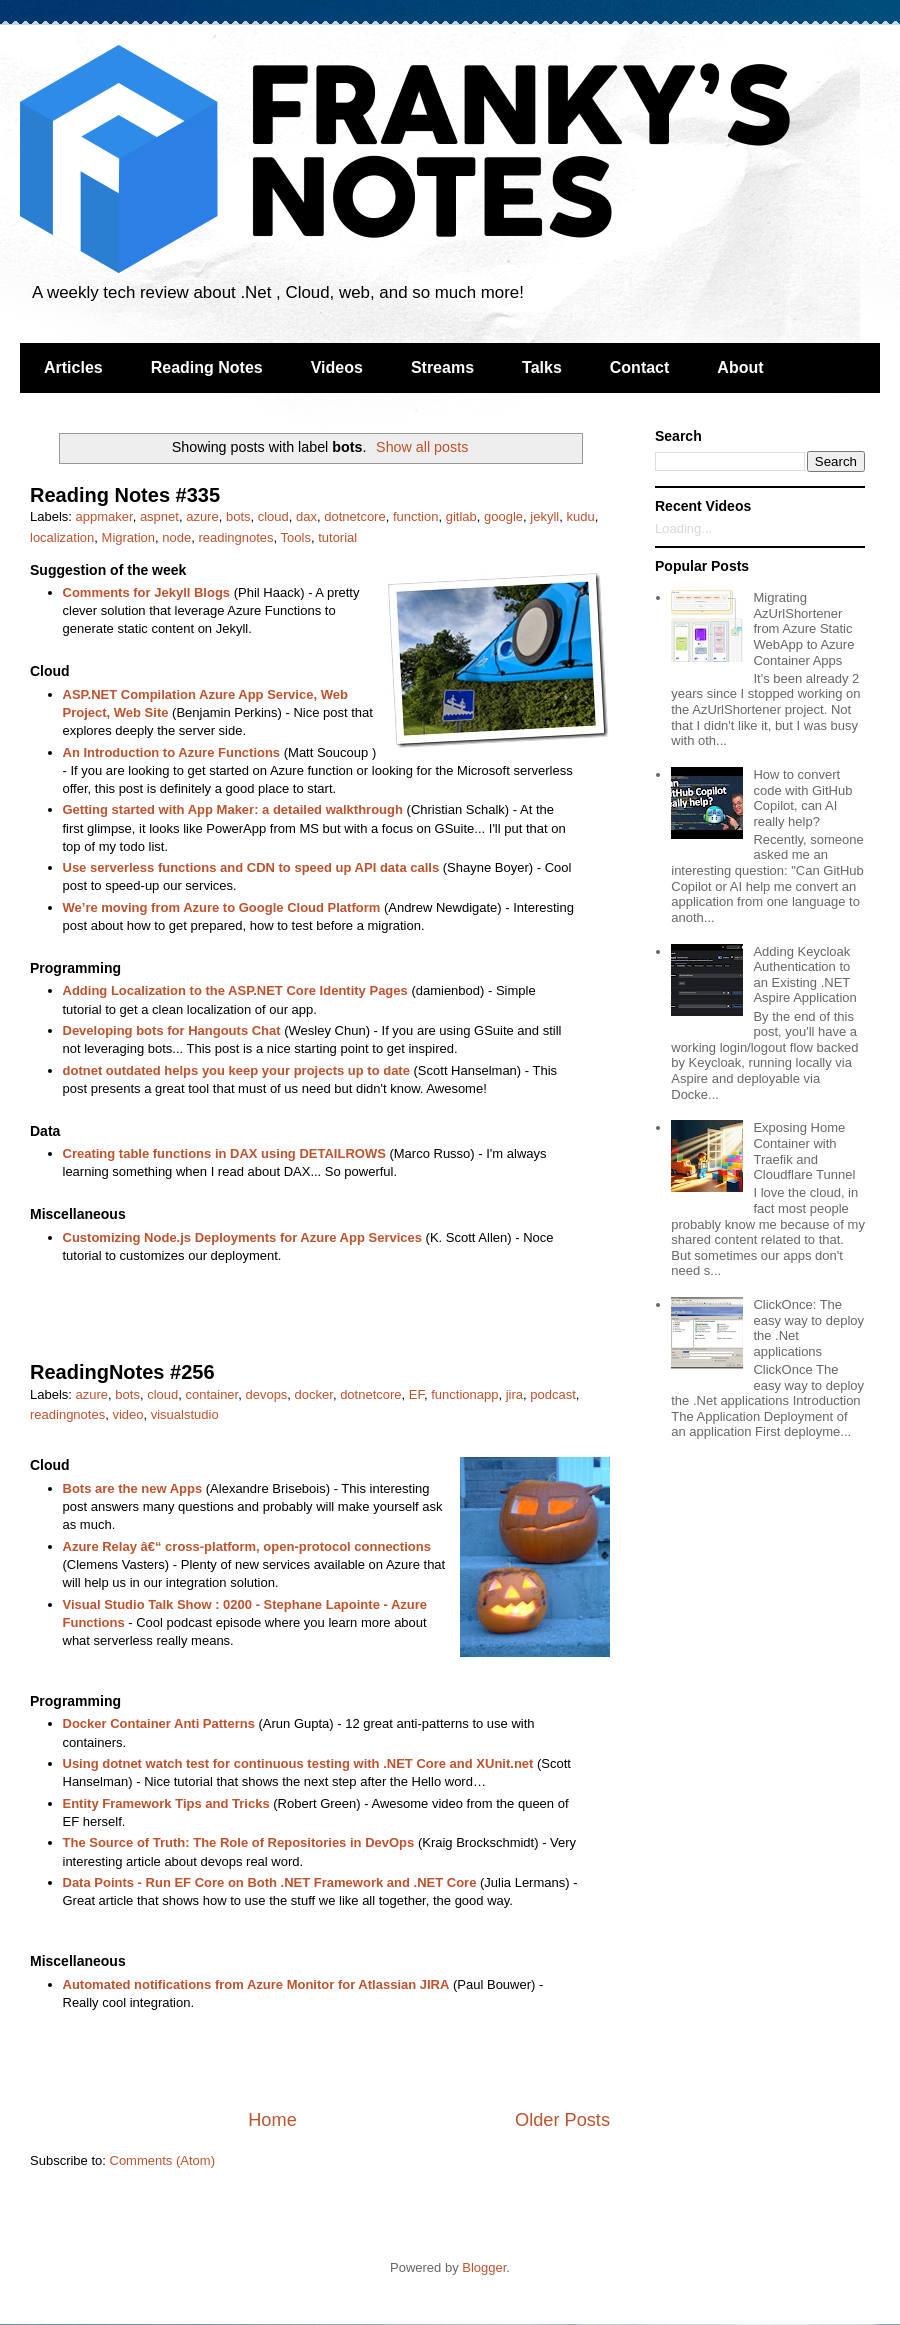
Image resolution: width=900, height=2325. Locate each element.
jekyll (544, 516)
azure (202, 516)
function (416, 516)
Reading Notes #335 (125, 495)
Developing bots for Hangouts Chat (172, 1030)
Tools (296, 537)
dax (306, 516)
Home (272, 2120)
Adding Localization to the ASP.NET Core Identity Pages (235, 990)
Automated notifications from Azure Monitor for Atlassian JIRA (256, 1984)
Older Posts (562, 2120)
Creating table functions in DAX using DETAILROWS (224, 1153)
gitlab (461, 516)
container (211, 1394)
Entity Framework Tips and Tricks (166, 1803)
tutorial (337, 537)
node (176, 537)
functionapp (464, 1394)
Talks (542, 367)
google (503, 516)
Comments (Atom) (162, 2160)
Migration (128, 537)
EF (416, 1394)
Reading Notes (207, 367)
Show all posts (422, 447)
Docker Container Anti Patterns (159, 1723)
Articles (73, 367)
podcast (553, 1394)
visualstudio (185, 1414)
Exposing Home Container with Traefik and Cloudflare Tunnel (804, 1151)
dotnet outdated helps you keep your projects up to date (236, 1070)
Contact (640, 367)
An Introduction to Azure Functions (172, 752)
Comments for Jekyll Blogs (147, 592)
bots (238, 516)
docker (314, 1394)
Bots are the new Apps (133, 1488)
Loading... (683, 528)
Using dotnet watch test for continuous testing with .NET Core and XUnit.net (298, 1763)
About (740, 367)
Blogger (484, 2267)
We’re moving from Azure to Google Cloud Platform (222, 907)
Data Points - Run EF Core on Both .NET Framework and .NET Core (270, 1882)
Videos (337, 367)
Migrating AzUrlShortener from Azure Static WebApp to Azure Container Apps (803, 628)
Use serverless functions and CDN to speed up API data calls (251, 867)
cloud (273, 516)
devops (266, 1394)
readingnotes (235, 537)
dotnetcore (354, 516)
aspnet (159, 516)
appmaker (104, 516)
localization (62, 537)
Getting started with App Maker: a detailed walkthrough (233, 809)
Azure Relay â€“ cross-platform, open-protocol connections (247, 1546)
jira (514, 1394)
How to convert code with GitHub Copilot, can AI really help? (802, 798)
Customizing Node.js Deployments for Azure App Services (243, 1237)
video (127, 1414)
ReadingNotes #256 (122, 1372)
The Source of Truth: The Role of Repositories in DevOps (239, 1842)
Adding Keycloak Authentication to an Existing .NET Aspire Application (804, 975)
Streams (442, 367)
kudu (580, 516)
